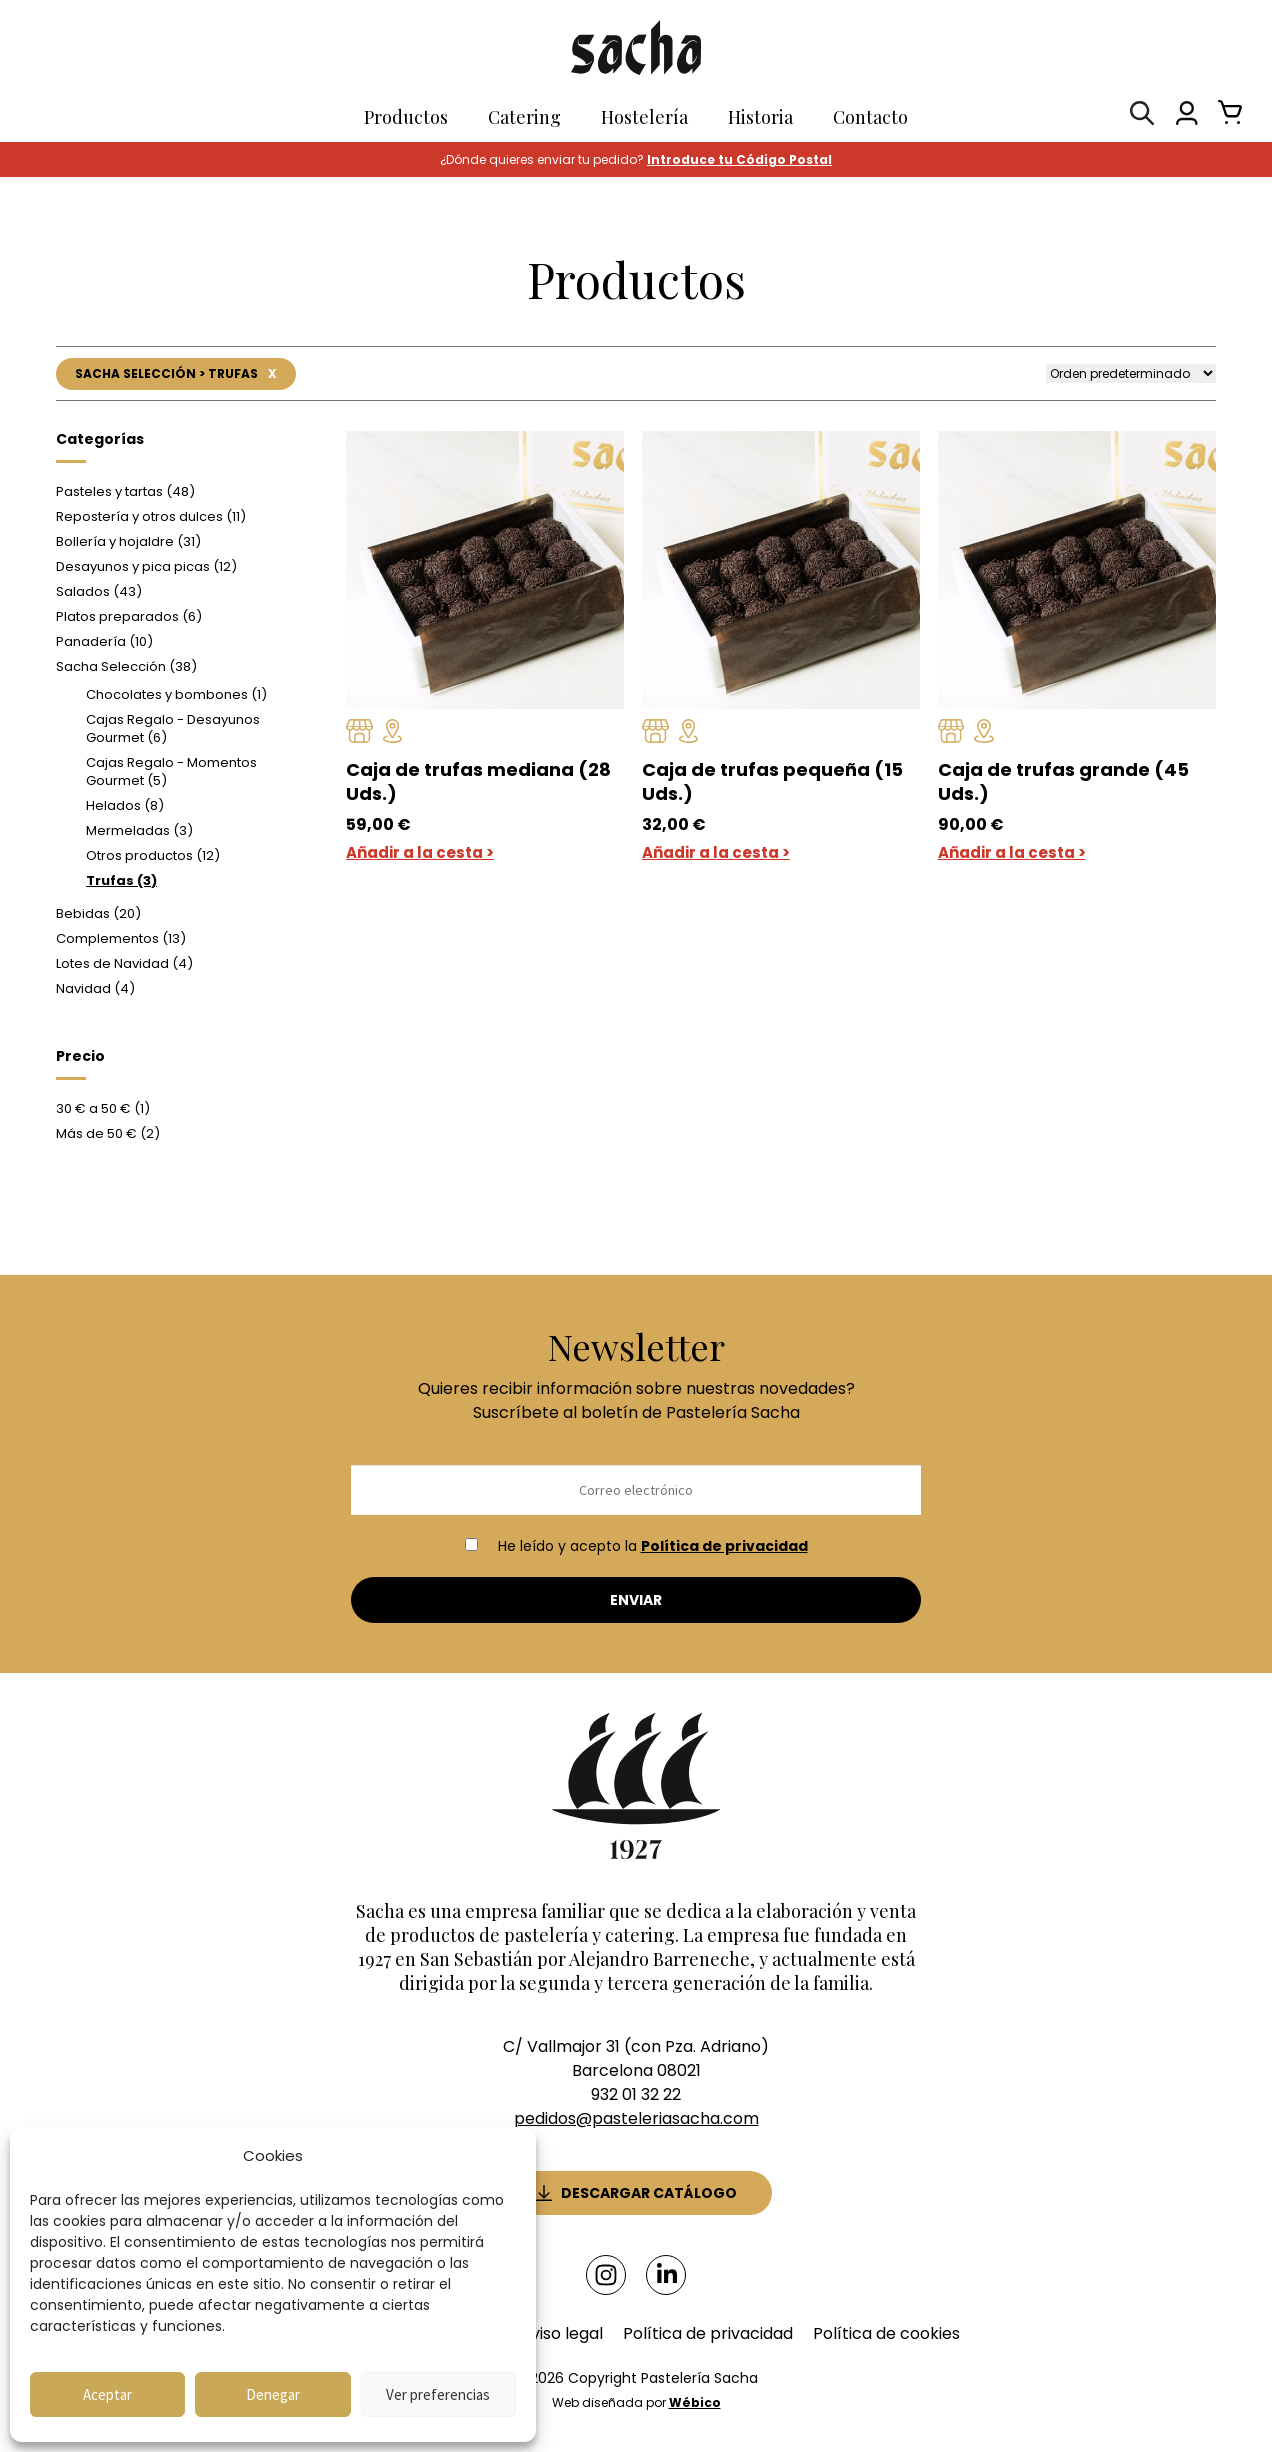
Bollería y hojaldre (128, 542)
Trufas (121, 881)
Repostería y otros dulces (151, 517)
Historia (760, 117)
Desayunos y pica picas (146, 567)
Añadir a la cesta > (420, 853)
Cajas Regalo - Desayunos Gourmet (173, 729)
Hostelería (644, 117)
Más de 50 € (108, 1134)
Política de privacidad (724, 1547)
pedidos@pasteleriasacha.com (636, 2119)
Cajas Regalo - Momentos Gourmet (171, 772)
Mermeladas (139, 831)
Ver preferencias (438, 2394)
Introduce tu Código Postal (739, 159)
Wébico (695, 2399)
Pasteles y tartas (125, 492)
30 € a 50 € (103, 1109)
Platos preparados (129, 617)
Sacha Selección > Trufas (175, 373)
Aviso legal (561, 2330)
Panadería (104, 642)
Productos (406, 117)
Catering (524, 117)
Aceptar (107, 2394)
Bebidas (98, 914)
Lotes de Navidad (124, 964)
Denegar (273, 2394)
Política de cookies (886, 2330)
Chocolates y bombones (176, 695)
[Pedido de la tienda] (1131, 373)
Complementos (121, 939)
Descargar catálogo (649, 2192)
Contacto (870, 117)
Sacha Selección (126, 667)
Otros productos (153, 856)
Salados (99, 592)
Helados (125, 806)
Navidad (95, 989)
